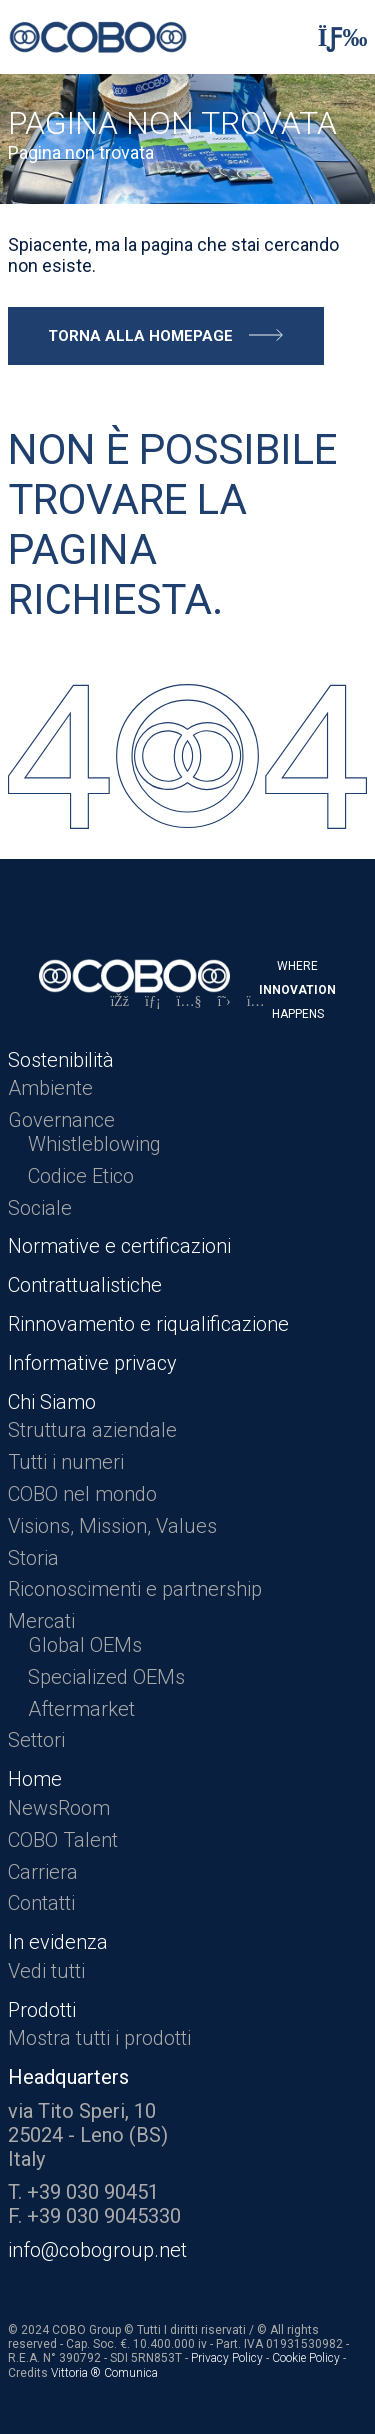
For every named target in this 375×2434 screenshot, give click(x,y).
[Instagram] (256, 1001)
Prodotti (42, 2010)
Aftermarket (81, 1709)
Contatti (41, 1903)
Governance (61, 1120)
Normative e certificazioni (119, 1246)
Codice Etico (81, 1176)
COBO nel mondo (82, 1494)
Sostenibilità (61, 1060)
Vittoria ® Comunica (104, 2373)
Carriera (43, 1872)
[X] (224, 1001)
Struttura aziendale (92, 1430)
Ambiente (50, 1088)
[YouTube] (189, 1001)
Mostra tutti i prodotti (99, 2038)
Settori (36, 1740)
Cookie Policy (306, 2358)
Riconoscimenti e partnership (135, 1589)
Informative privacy (92, 1363)
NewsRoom (59, 1808)
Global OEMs (85, 1645)
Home (35, 1779)
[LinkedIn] (153, 1001)
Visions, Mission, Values (112, 1526)
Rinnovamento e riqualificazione (148, 1324)
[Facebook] (119, 1001)
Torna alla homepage (140, 336)
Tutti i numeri (66, 1462)
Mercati (41, 1621)
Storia (33, 1558)
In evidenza (58, 1942)
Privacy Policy (227, 2358)
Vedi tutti (46, 1971)
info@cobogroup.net (97, 2250)
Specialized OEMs (106, 1677)
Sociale (40, 1208)
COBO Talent (63, 1840)
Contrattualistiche (85, 1285)
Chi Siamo (52, 1402)
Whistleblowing (94, 1144)
